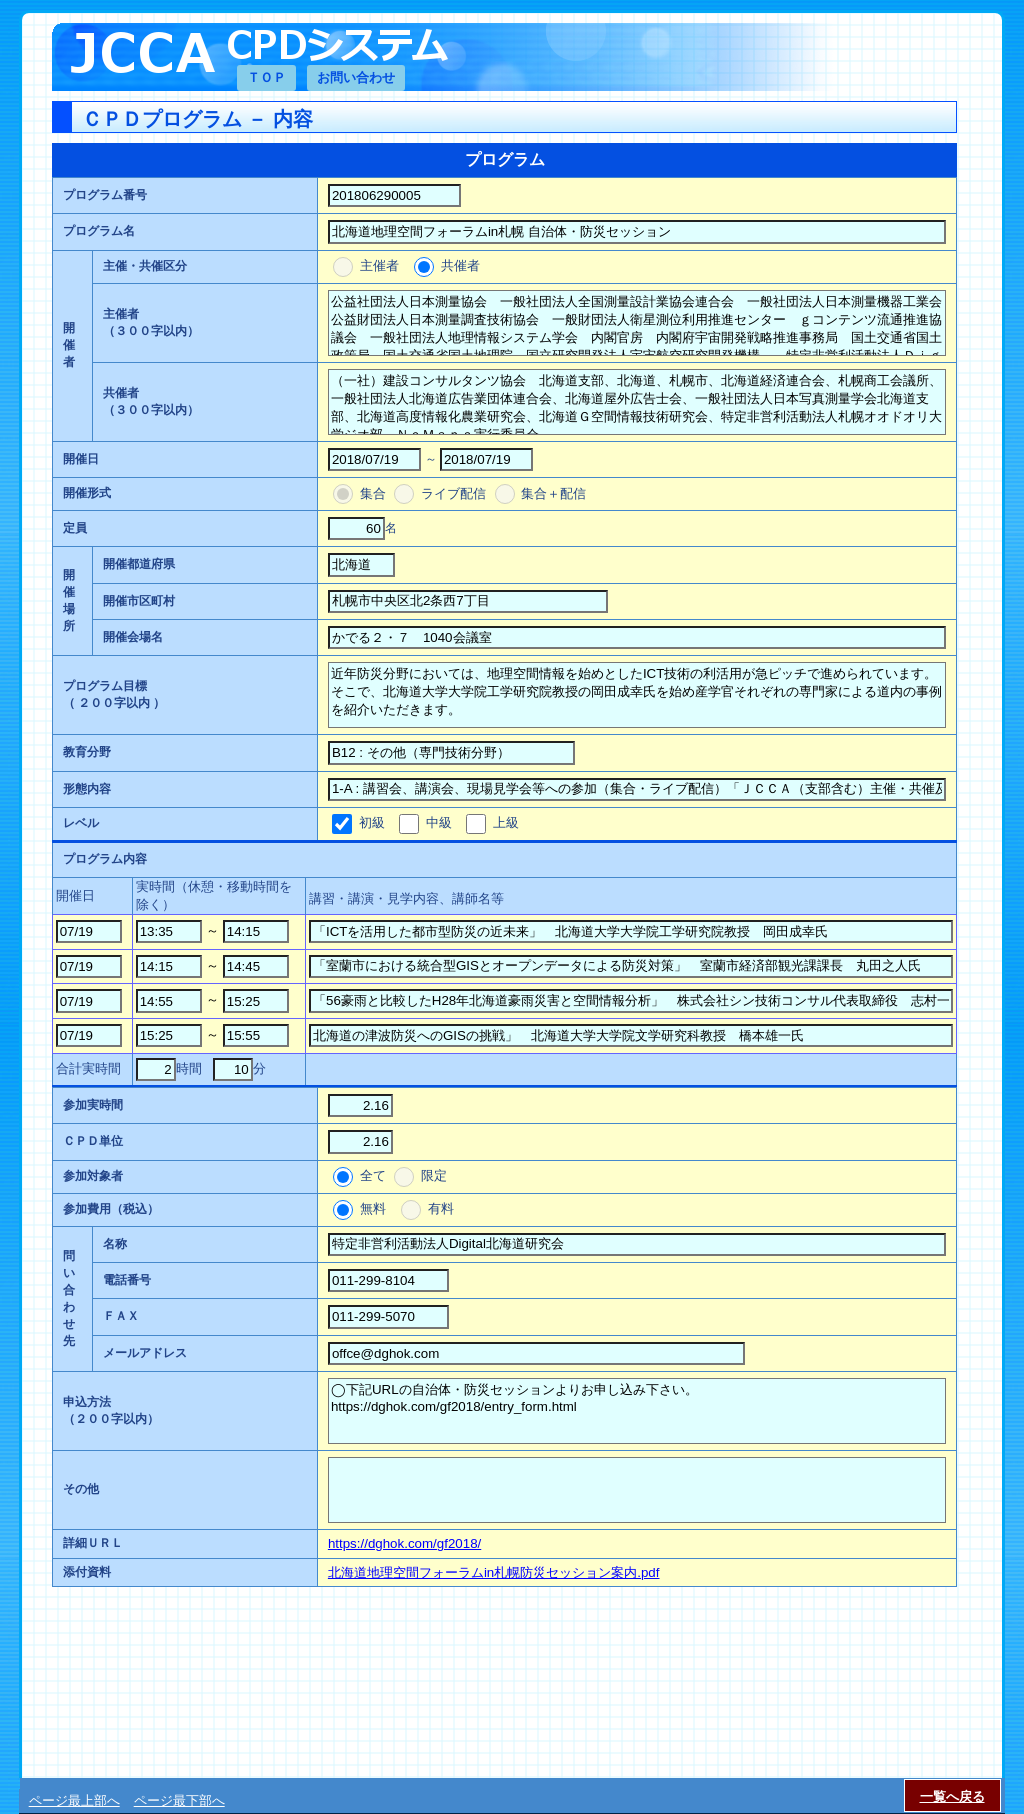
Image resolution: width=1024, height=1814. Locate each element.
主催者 (379, 265)
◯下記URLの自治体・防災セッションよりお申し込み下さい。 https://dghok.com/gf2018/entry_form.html (637, 1411)
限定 (432, 1175)
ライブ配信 (453, 493)
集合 (372, 493)
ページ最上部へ (74, 1800)
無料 (372, 1208)
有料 (439, 1208)
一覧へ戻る (952, 1796)
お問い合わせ (356, 77)
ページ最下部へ (179, 1800)
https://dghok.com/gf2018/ (404, 1543)
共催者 (458, 265)
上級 (505, 822)
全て (372, 1175)
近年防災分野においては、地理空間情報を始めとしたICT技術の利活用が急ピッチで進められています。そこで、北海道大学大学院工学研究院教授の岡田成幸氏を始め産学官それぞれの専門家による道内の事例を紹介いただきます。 (637, 695)
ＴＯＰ (266, 77)
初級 (371, 822)
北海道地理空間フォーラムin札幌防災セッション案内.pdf (494, 1572)
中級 (438, 822)
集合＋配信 (552, 493)
